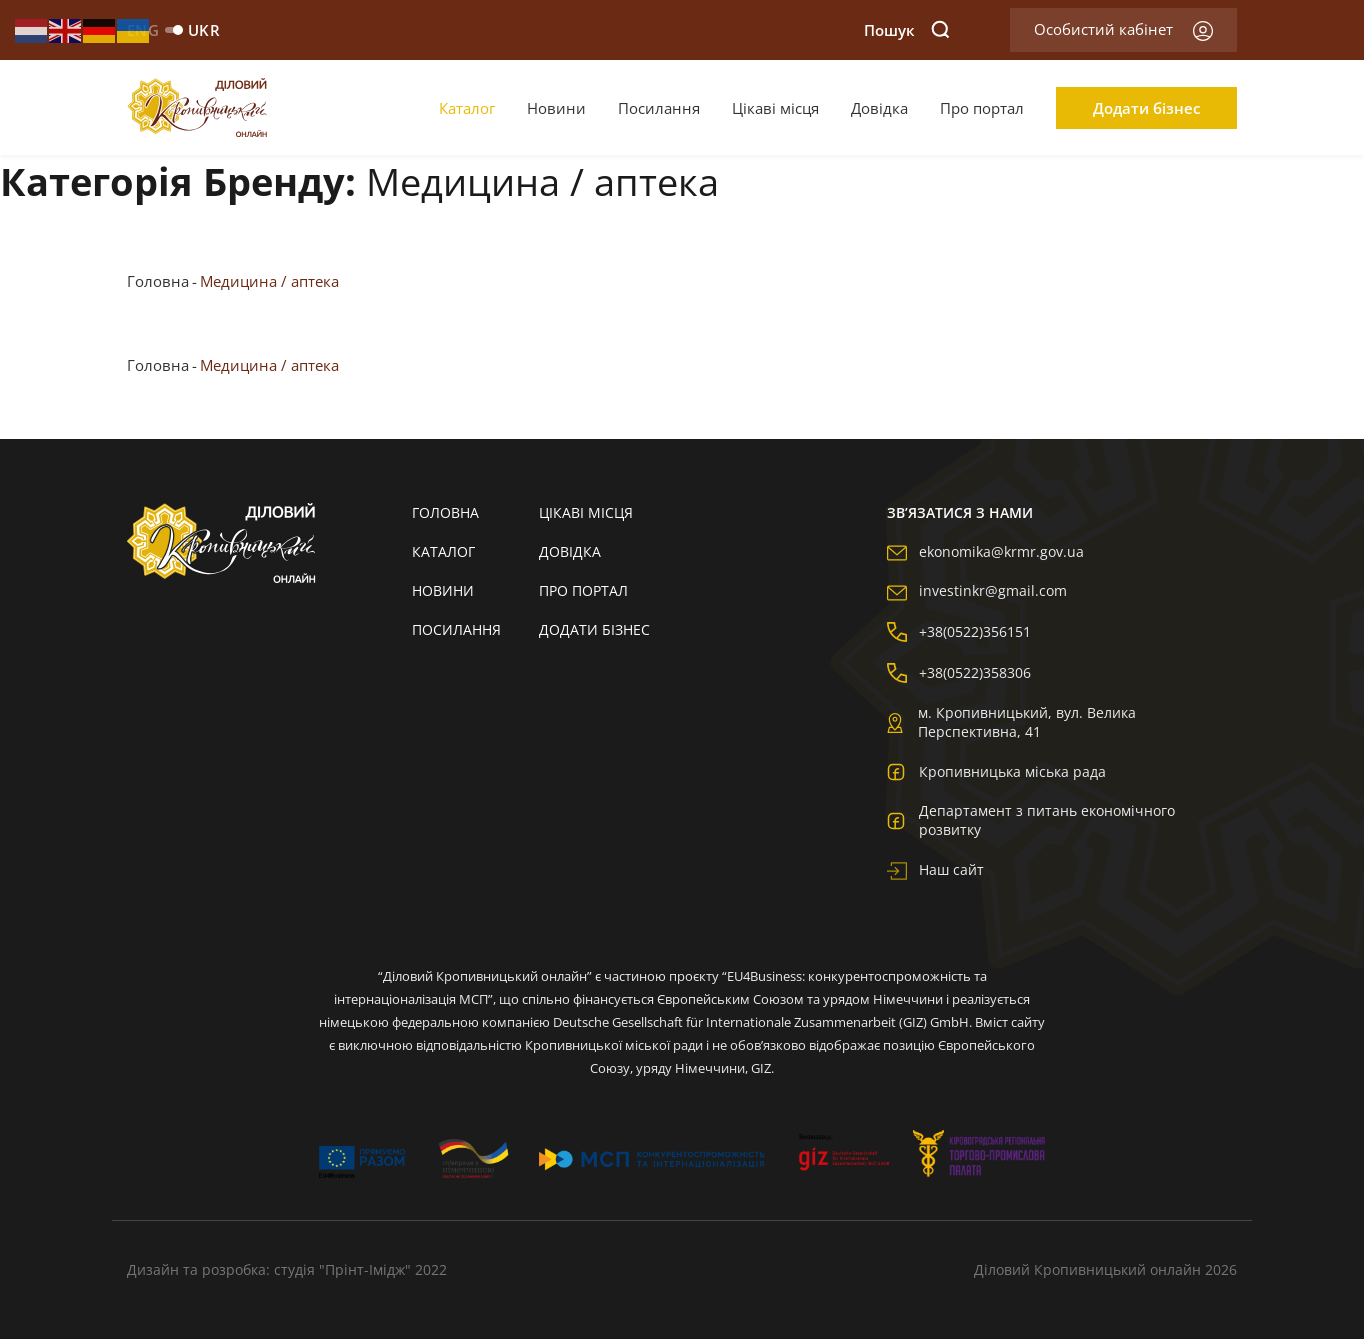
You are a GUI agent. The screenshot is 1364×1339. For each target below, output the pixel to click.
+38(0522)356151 (959, 631)
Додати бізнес (1146, 108)
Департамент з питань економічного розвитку (1031, 820)
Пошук (907, 30)
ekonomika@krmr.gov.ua (985, 551)
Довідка (879, 108)
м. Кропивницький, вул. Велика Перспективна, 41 (1011, 722)
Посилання (659, 108)
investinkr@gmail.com (977, 590)
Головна (158, 281)
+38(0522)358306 (959, 672)
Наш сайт (935, 869)
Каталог (467, 108)
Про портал (982, 108)
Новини (556, 108)
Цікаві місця (775, 108)
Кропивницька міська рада (996, 771)
